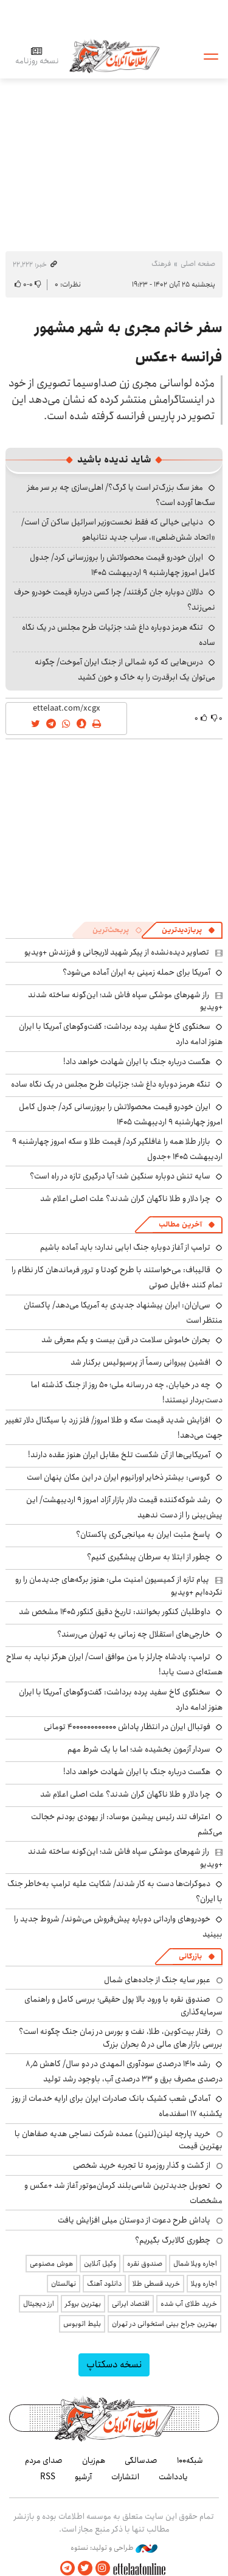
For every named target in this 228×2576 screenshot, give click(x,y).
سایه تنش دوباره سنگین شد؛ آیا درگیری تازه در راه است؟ (120, 1176)
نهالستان (63, 2283)
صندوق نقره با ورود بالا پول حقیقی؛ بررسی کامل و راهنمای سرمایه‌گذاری (123, 2005)
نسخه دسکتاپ (114, 2364)
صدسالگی (141, 2460)
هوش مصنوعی (51, 2263)
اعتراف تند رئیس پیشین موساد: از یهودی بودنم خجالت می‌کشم (127, 1824)
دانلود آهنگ (104, 2283)
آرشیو (83, 2477)
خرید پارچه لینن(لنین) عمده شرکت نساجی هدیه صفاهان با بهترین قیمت (119, 2140)
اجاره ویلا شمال (195, 2263)
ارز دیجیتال (38, 2304)
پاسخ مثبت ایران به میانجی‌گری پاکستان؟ (143, 1534)
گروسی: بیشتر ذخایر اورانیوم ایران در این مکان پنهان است (118, 1477)
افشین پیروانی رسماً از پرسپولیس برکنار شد (140, 1362)
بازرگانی (190, 1956)
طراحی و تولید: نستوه (114, 2548)
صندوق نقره (144, 2263)
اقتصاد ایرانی (131, 2304)
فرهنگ (161, 264)
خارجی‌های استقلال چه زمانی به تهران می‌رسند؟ (133, 1634)
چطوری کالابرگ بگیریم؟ (172, 2240)
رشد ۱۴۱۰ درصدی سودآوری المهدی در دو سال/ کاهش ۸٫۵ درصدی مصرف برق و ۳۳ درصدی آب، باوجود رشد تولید (124, 2071)
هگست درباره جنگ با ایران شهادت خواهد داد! (136, 1061)
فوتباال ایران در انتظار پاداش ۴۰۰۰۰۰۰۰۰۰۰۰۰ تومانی (127, 1726)
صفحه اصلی (198, 264)
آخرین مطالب (180, 1224)
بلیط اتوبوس (82, 2324)
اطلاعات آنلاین (114, 55)
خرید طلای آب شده (189, 2304)
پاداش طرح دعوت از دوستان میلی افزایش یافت (134, 2220)
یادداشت (173, 2477)
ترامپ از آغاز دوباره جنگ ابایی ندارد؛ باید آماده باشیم (125, 1247)
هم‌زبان (93, 2460)
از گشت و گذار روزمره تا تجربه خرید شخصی (141, 2165)
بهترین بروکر (83, 2304)
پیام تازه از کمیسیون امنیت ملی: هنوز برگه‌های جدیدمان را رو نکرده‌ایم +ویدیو (119, 1585)
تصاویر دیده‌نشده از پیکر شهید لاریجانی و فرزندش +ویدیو (116, 952)
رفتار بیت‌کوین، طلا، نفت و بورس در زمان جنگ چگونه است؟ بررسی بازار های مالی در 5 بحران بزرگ (121, 2037)
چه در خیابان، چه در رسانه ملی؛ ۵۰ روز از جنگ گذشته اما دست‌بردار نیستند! (127, 1392)
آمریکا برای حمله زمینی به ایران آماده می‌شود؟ (136, 972)
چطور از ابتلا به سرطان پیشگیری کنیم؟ (148, 1557)
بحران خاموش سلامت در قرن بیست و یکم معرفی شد (125, 1339)
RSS (47, 2477)
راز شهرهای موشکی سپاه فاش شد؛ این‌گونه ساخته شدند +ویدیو (125, 1001)
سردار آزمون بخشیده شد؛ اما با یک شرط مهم (138, 1749)
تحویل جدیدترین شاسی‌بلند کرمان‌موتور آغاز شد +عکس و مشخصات (123, 2193)
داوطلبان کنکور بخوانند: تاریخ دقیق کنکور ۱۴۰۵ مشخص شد (114, 1611)
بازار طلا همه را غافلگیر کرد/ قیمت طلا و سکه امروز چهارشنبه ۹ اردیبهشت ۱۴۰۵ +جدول (117, 1149)
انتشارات (125, 2477)
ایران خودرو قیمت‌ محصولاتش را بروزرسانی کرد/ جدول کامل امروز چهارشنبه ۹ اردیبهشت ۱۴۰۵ (122, 565)
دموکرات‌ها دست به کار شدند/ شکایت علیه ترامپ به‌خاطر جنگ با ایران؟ (115, 1891)
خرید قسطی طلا (156, 2283)
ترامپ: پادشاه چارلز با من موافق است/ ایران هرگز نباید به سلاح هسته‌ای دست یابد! (114, 1664)
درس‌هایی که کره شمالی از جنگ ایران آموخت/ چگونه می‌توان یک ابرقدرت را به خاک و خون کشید (125, 669)
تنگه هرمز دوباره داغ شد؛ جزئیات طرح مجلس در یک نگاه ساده (118, 635)
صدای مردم (44, 2460)
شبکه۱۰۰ (190, 2460)
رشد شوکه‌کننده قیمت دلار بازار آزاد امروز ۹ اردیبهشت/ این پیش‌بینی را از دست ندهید (124, 1507)
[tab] (188, 930)
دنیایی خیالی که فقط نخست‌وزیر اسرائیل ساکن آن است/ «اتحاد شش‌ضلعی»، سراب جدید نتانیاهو (118, 529)
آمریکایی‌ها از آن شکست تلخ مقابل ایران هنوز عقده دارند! (119, 1454)
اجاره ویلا (204, 2283)
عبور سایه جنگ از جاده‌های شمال (157, 1979)
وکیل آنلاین (100, 2263)
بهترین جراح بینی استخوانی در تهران (164, 2324)
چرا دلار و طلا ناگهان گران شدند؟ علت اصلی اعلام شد (125, 1198)
